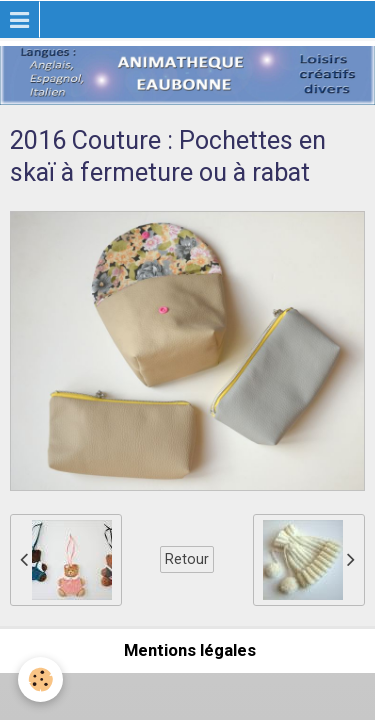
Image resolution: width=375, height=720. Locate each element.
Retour (187, 559)
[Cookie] (40, 679)
